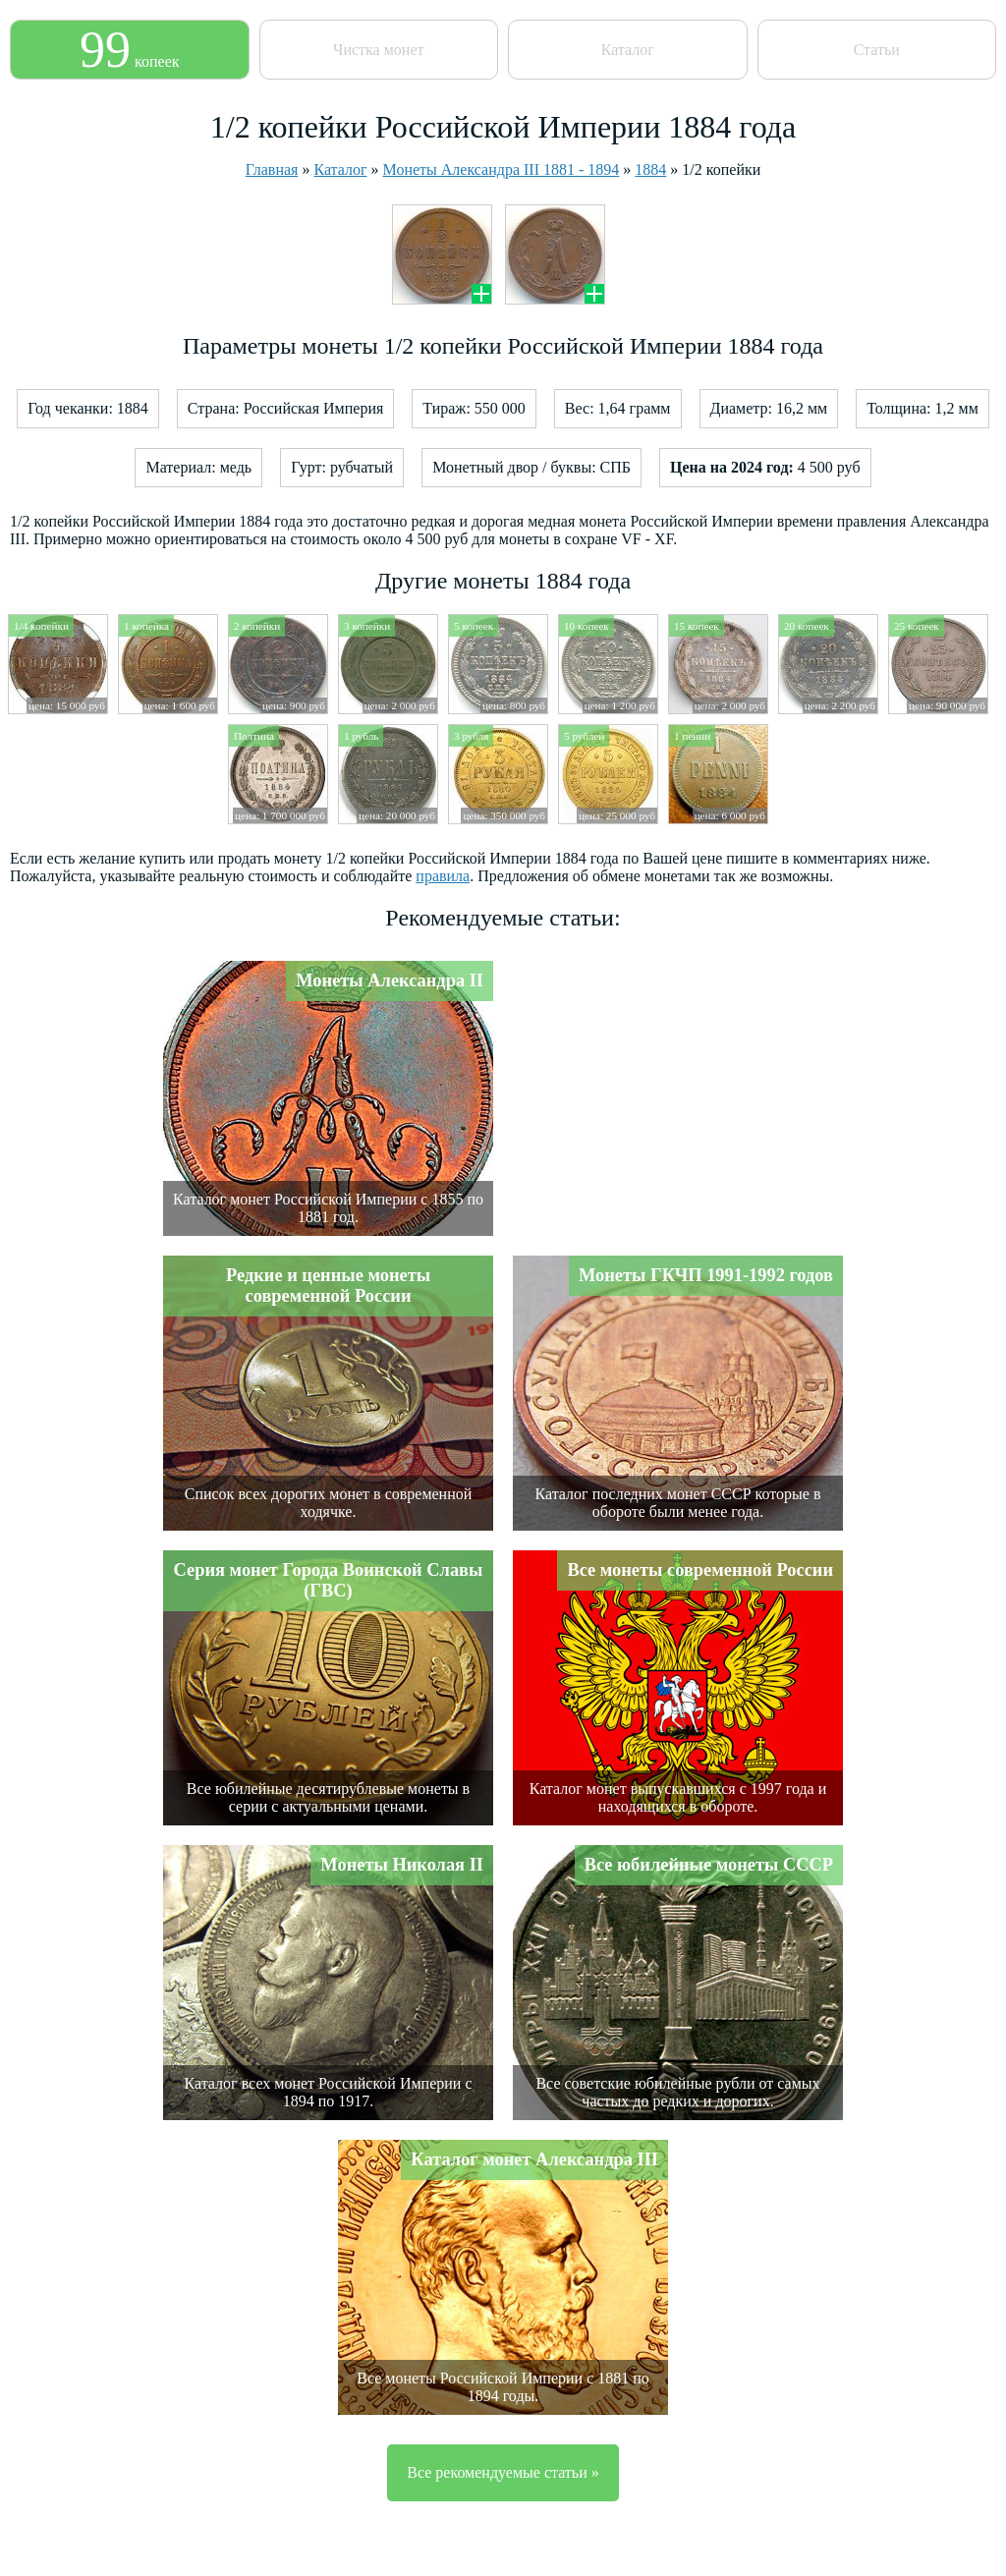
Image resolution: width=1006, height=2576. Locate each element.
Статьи (877, 49)
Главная (272, 169)
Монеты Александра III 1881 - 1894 (501, 169)
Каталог (627, 49)
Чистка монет (378, 49)
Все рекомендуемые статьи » (502, 2472)
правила (443, 876)
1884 (650, 169)
